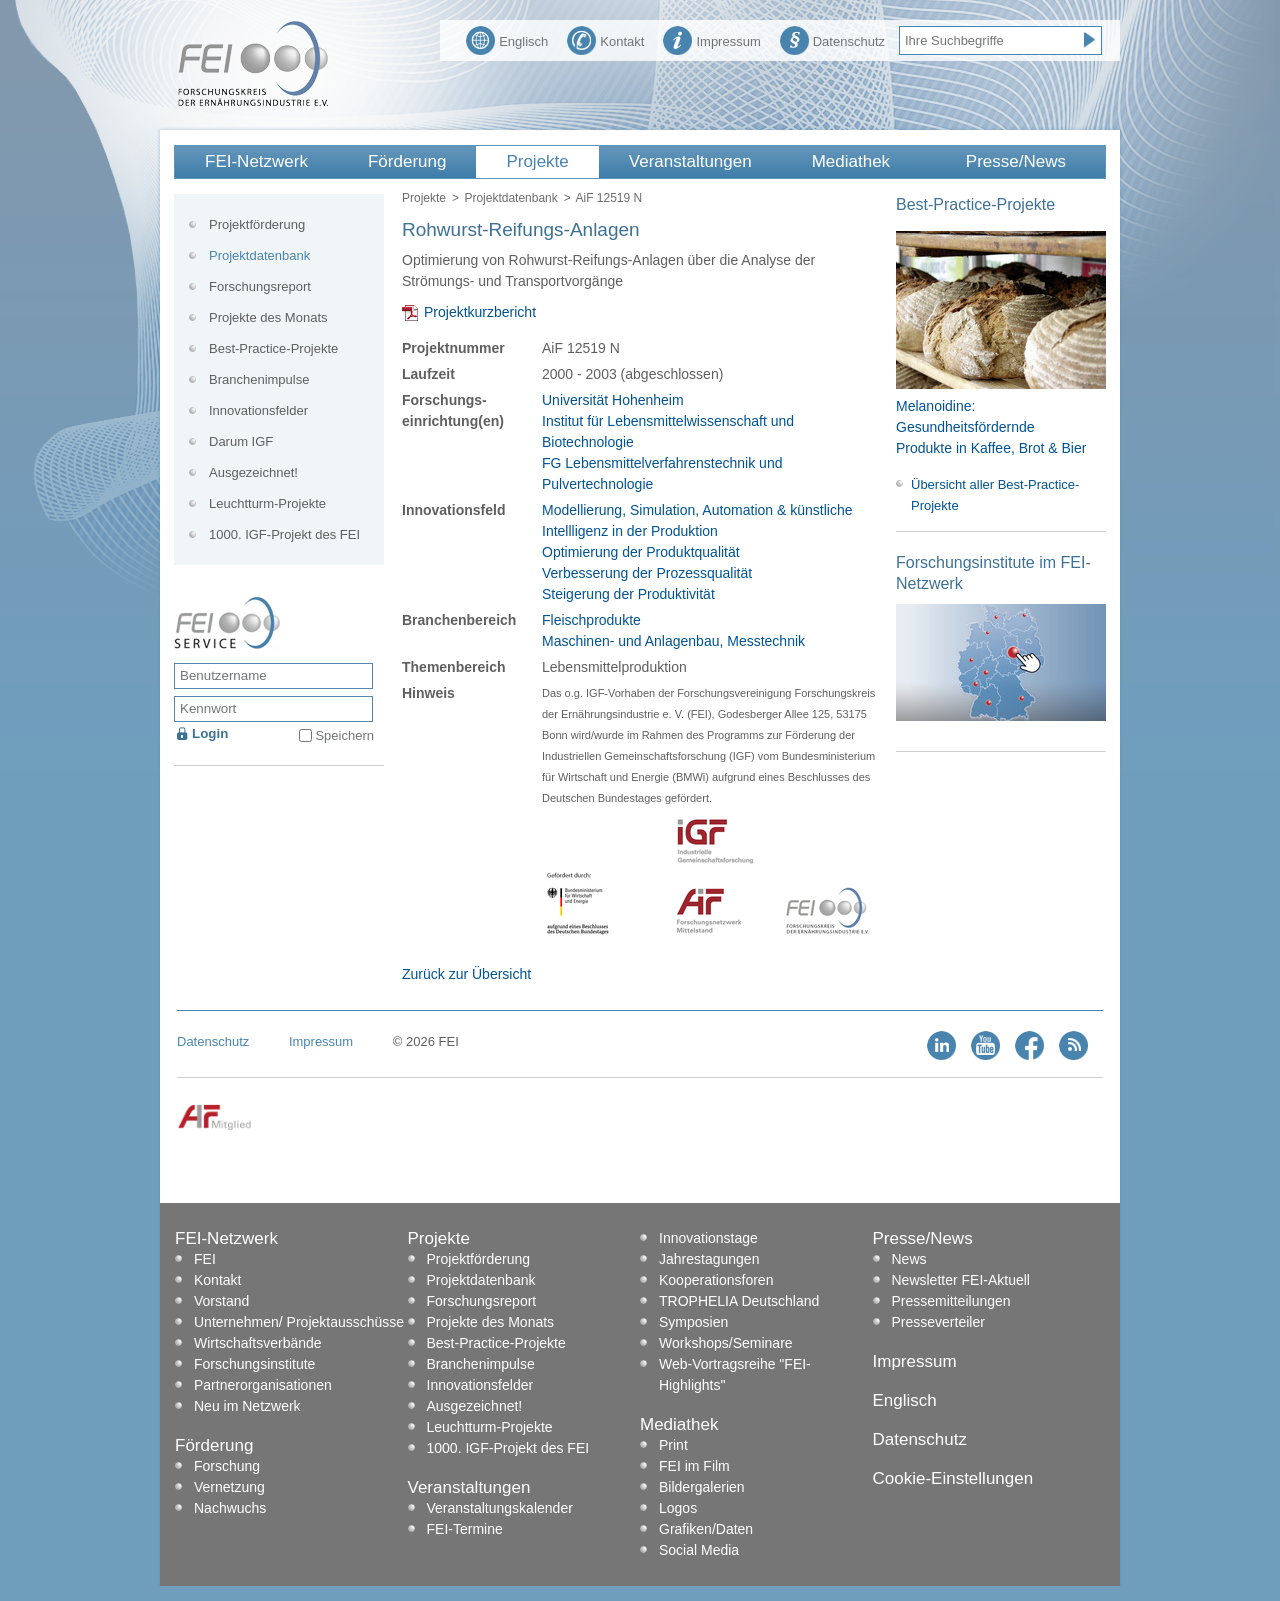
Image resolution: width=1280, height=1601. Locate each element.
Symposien (693, 1322)
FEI (205, 1259)
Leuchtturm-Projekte (267, 503)
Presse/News (1016, 161)
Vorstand (221, 1301)
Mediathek (851, 161)
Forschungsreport (260, 286)
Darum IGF (241, 441)
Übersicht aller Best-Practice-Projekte (995, 495)
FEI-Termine (465, 1529)
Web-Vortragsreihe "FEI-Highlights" (735, 1374)
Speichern (344, 735)
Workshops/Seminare (726, 1343)
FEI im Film (694, 1466)
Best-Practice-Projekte (273, 348)
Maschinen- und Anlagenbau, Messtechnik (673, 641)
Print (673, 1445)
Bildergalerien (702, 1487)
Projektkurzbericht (480, 312)
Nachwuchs (230, 1508)
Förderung (407, 161)
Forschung (227, 1466)
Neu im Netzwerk (247, 1406)
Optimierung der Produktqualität (641, 552)
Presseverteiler (938, 1322)
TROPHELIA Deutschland (739, 1301)
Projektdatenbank (510, 198)
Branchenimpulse (259, 379)
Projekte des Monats (268, 317)
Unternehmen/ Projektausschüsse (299, 1322)
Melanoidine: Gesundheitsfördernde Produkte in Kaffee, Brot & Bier (991, 427)
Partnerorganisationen (263, 1385)
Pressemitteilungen (951, 1301)
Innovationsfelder (258, 410)
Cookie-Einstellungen (953, 1478)
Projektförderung (257, 224)
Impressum (711, 39)
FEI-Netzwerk (256, 161)
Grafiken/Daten (706, 1529)
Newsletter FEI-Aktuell (961, 1280)
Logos (678, 1508)
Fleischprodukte (591, 620)
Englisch (507, 39)
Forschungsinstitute (254, 1364)
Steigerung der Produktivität (628, 594)
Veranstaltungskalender (500, 1508)
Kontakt (605, 39)
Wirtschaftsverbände (258, 1343)
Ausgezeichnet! (253, 472)
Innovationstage (708, 1238)
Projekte (537, 161)
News (909, 1259)
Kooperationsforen (716, 1280)
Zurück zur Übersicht (466, 974)
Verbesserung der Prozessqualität (647, 573)
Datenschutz (832, 39)
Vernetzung (229, 1487)
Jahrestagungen (709, 1259)
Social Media (699, 1550)
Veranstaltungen (690, 161)
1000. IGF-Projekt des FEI (284, 534)
